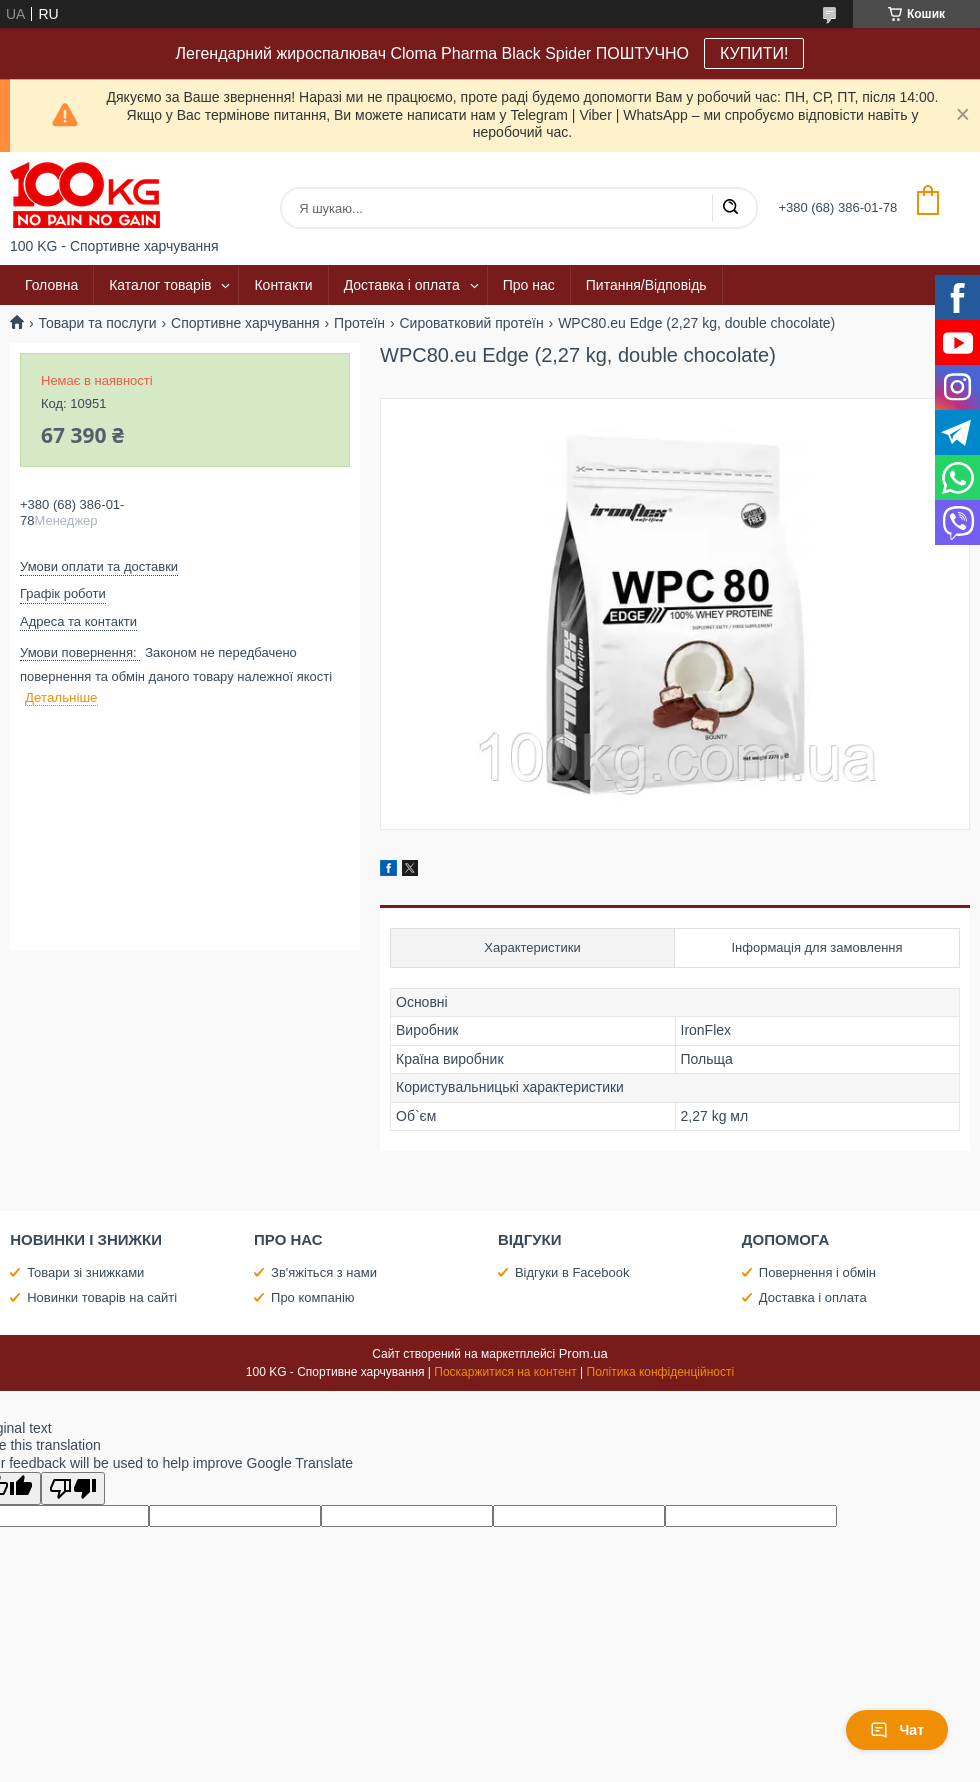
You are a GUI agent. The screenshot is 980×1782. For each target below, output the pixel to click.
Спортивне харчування (245, 323)
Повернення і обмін (817, 1272)
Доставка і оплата (402, 285)
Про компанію (313, 1297)
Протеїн (359, 323)
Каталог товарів (160, 285)
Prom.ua (583, 1353)
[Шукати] (730, 208)
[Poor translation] (73, 1488)
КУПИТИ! (754, 53)
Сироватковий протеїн (472, 323)
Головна (51, 285)
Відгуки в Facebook (572, 1272)
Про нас (529, 285)
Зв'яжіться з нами (324, 1272)
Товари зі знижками (85, 1272)
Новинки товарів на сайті (102, 1297)
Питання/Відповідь (646, 285)
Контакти (283, 285)
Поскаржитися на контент (505, 1372)
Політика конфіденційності (661, 1372)
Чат (897, 1730)
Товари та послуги (97, 323)
